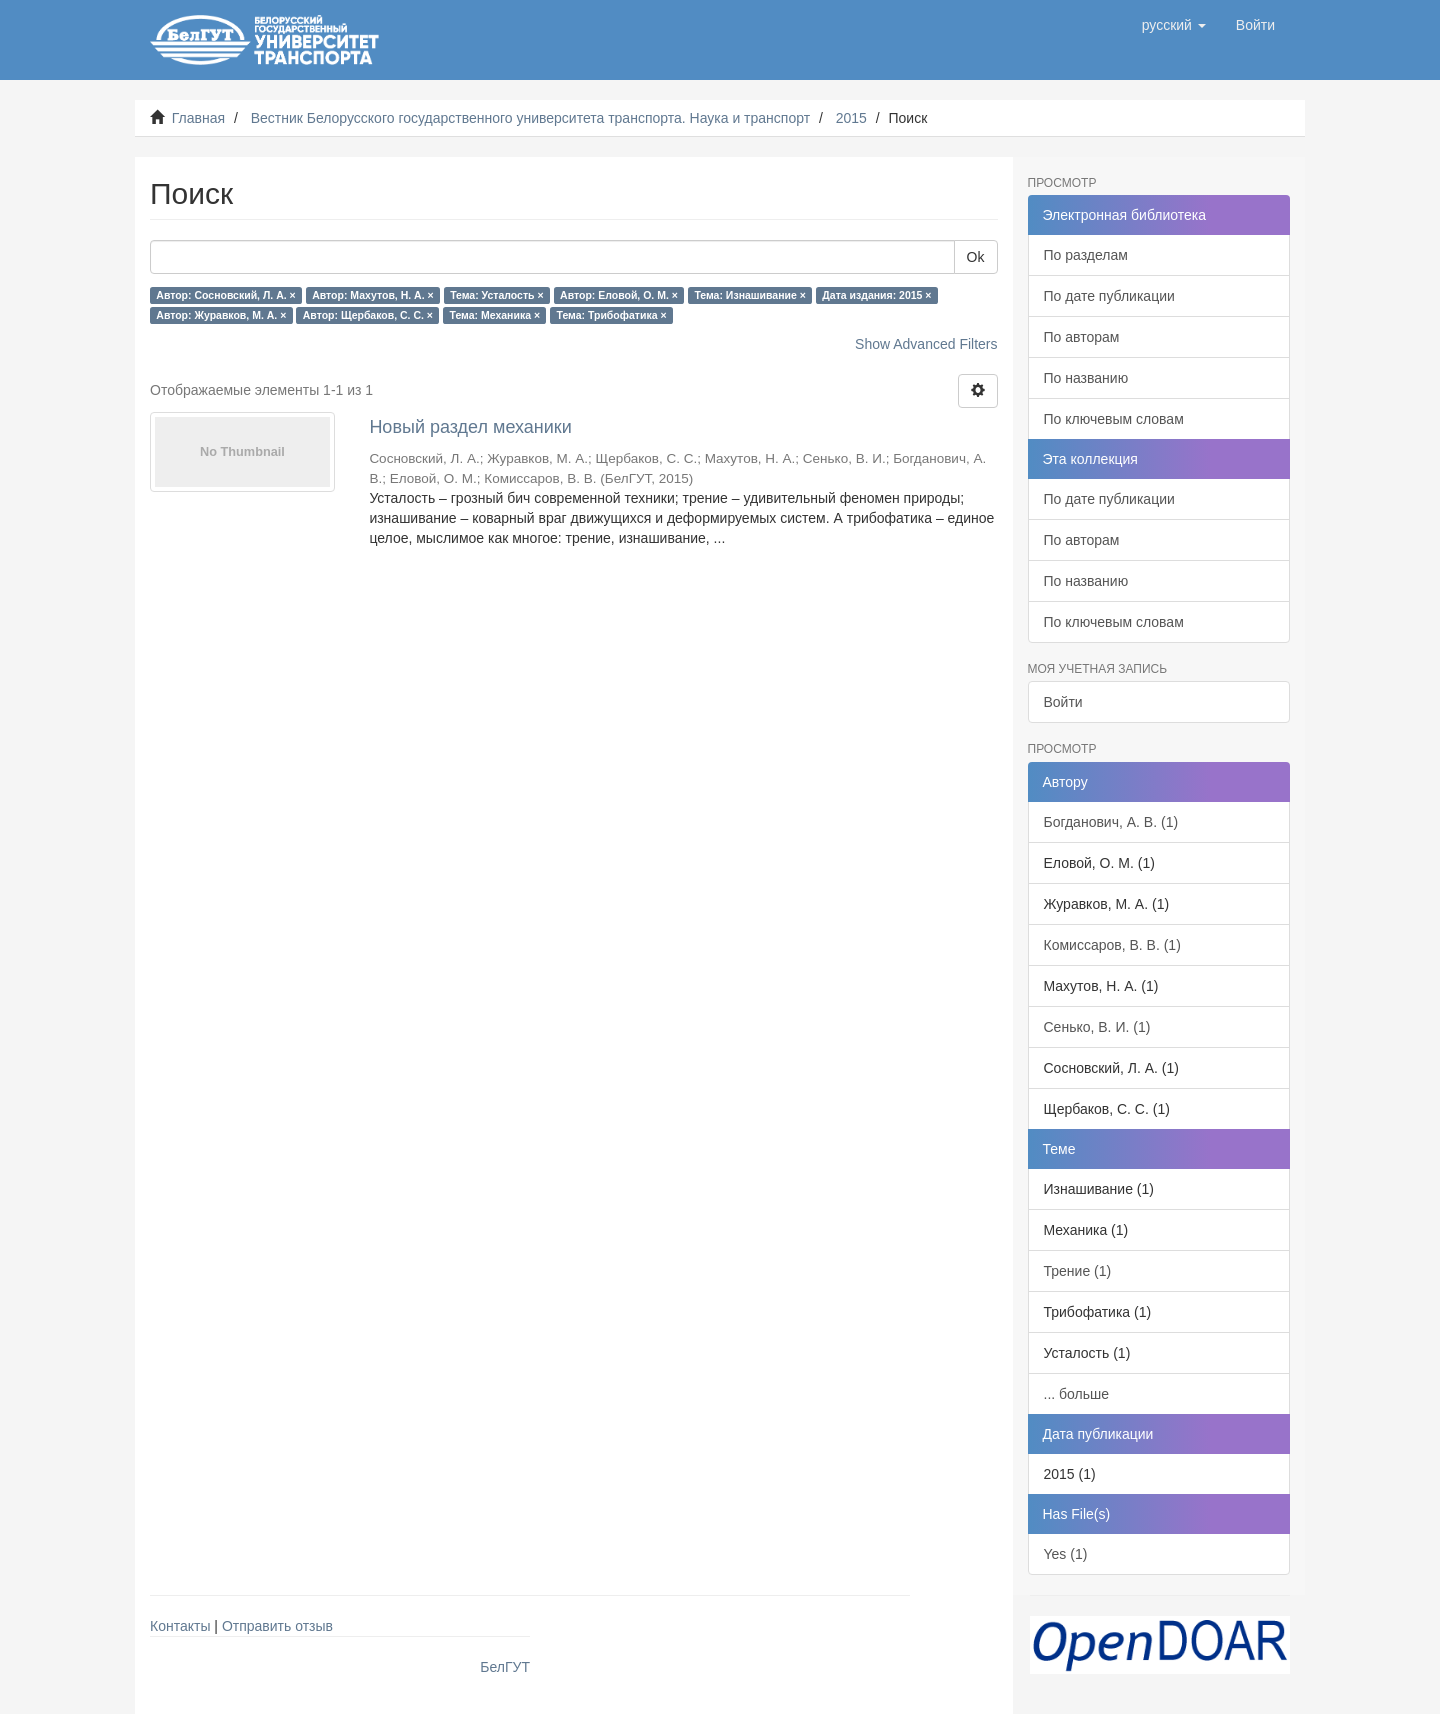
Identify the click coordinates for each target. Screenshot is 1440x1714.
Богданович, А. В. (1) (1111, 822)
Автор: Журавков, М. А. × (221, 315)
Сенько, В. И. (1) (1097, 1027)
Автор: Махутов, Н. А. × (372, 295)
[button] (1174, 25)
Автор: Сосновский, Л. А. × (225, 295)
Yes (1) (1066, 1554)
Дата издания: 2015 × (876, 295)
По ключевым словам (1114, 419)
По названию (1086, 378)
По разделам (1086, 255)
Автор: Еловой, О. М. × (619, 295)
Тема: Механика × (494, 315)
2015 (851, 118)
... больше (1077, 1394)
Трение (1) (1078, 1271)
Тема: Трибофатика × (612, 315)
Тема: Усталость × (496, 295)
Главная (198, 118)
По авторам (1082, 337)
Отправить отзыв (277, 1626)
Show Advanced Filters (926, 344)
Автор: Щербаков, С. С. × (368, 315)
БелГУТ (505, 1667)
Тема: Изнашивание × (749, 295)
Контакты (180, 1626)
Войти (1063, 702)
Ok (976, 257)
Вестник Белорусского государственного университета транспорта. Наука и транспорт (530, 118)
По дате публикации (1109, 296)
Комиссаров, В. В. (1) (1112, 945)
